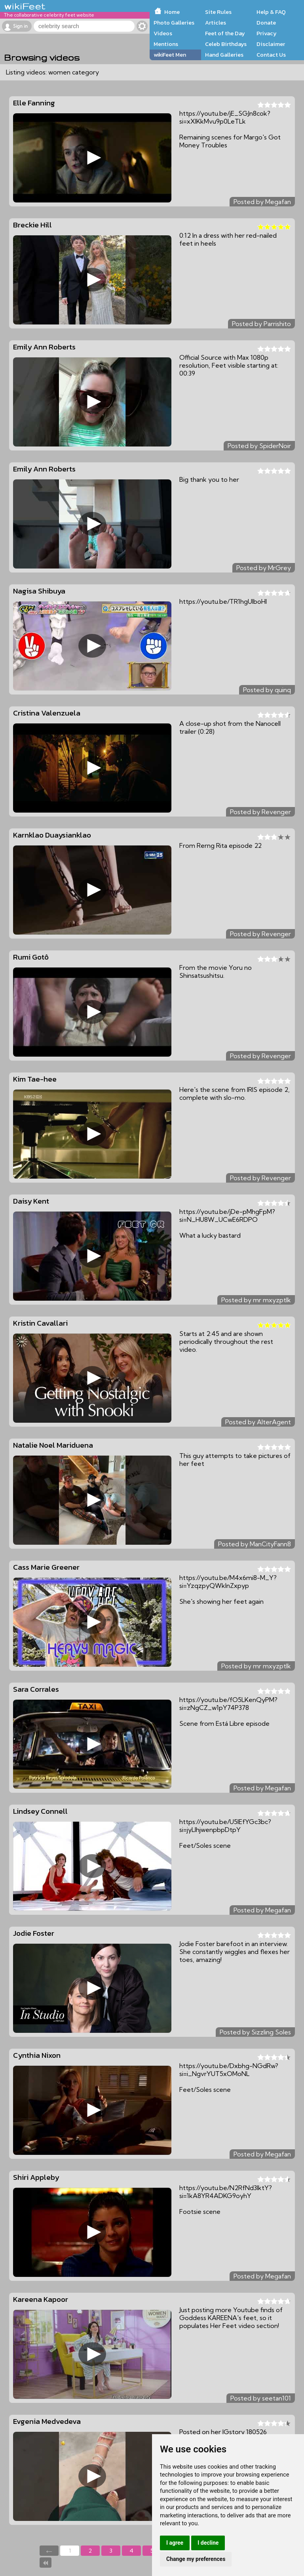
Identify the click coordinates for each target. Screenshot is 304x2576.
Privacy (266, 33)
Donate (266, 22)
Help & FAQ (271, 12)
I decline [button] (208, 2543)
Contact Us (271, 54)
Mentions (166, 44)
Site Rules (218, 12)
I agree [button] (174, 2543)
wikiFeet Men (170, 54)
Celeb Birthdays (226, 44)
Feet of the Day (225, 33)
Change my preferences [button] (195, 2559)
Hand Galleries (224, 54)
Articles (215, 22)
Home (172, 12)
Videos (163, 33)
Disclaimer (270, 44)
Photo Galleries (174, 22)
